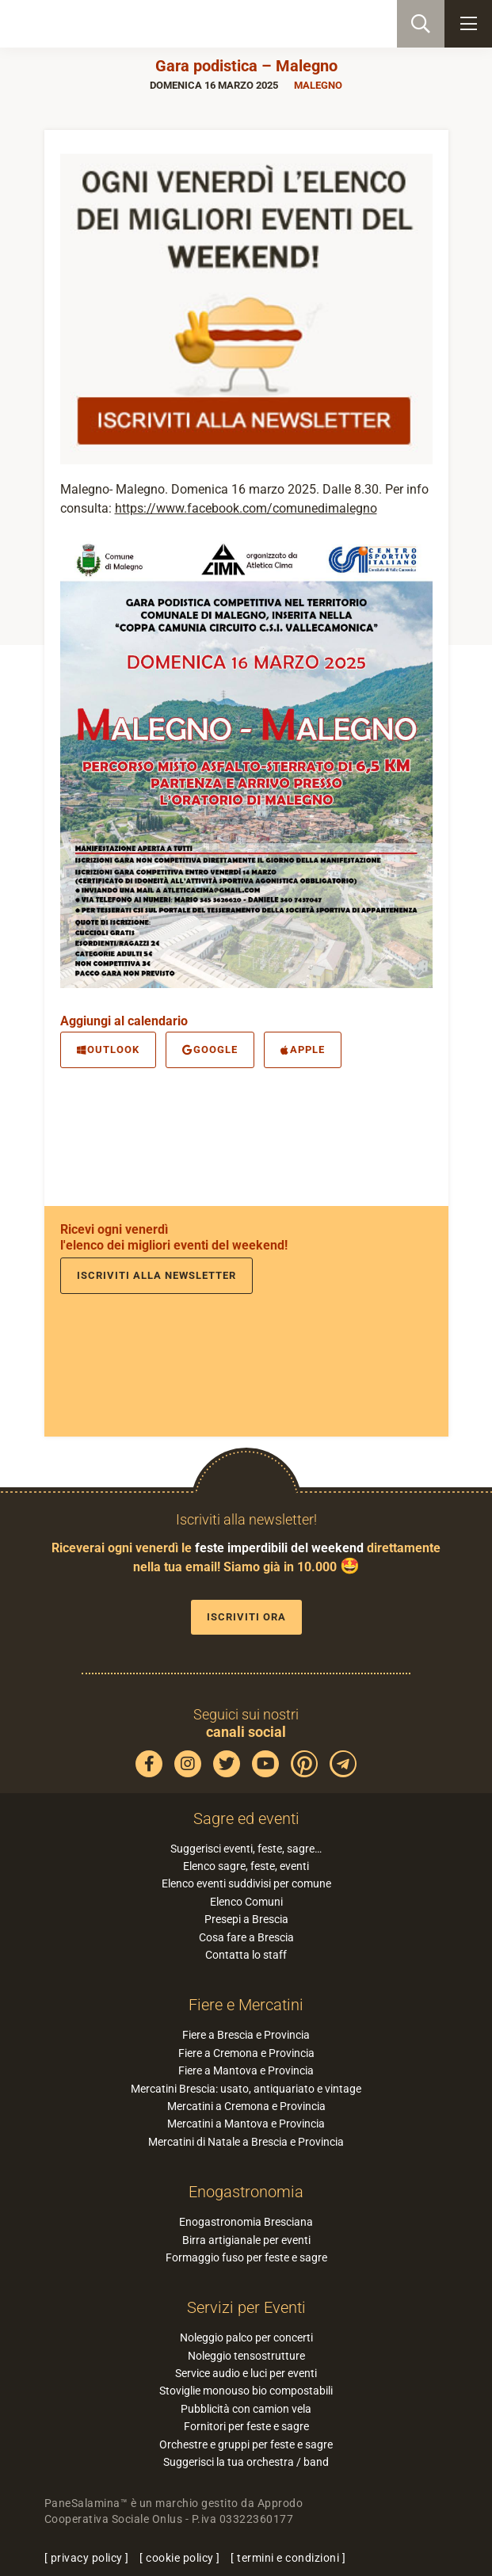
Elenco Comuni (246, 1901)
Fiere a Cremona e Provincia (246, 2053)
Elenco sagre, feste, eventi (246, 1866)
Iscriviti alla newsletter (156, 1275)
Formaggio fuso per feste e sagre (246, 2257)
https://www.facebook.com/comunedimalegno (246, 508)
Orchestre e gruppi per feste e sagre (246, 2444)
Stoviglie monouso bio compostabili (246, 2390)
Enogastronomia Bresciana (246, 2221)
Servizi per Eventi (246, 2307)
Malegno (318, 85)
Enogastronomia (246, 2191)
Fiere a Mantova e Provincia (246, 2070)
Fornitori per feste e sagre (246, 2426)
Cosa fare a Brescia (246, 1937)
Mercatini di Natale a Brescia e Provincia (246, 2141)
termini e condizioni (288, 2557)
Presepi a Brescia (246, 1919)
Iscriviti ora (246, 1617)
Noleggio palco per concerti (246, 2337)
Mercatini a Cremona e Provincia (246, 2106)
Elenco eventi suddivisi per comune (246, 1883)
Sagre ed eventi (246, 1818)
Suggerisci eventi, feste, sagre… (246, 1848)
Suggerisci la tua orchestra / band (246, 2462)
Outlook (108, 1049)
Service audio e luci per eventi (246, 2373)
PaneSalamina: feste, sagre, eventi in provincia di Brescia (92, 24)
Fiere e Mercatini (246, 2004)
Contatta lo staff (246, 1954)
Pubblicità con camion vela (246, 2408)
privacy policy (87, 2557)
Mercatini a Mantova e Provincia (246, 2123)
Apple (302, 1049)
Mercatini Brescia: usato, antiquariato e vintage (246, 2088)
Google (210, 1049)
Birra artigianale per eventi (246, 2240)
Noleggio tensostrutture (246, 2355)
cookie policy (180, 2557)
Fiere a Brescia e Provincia (246, 2034)
